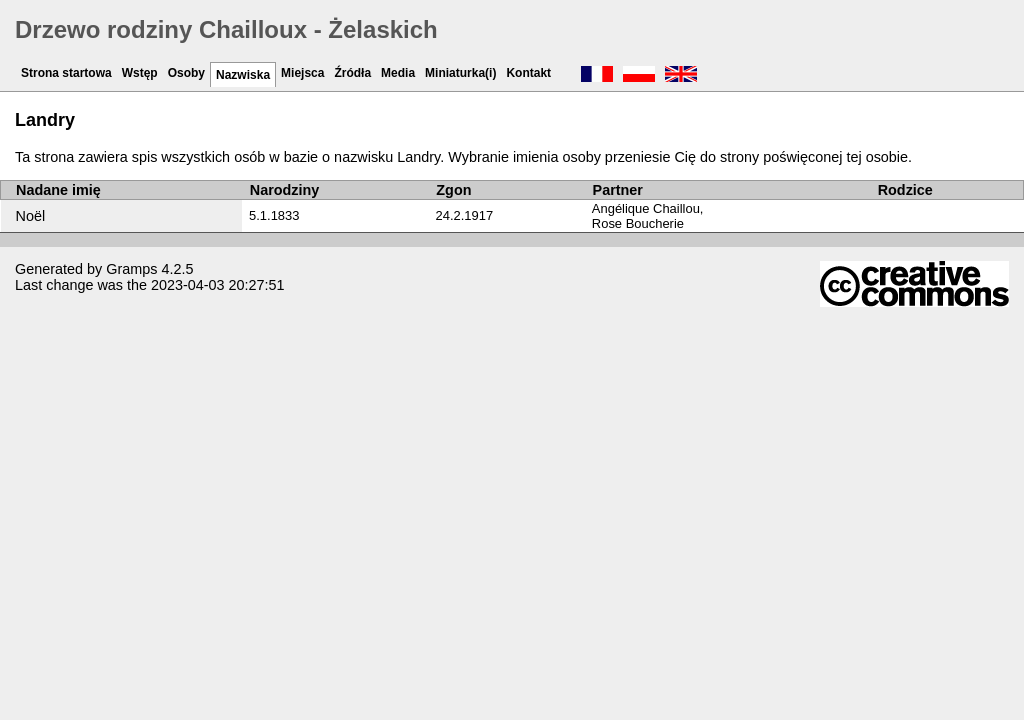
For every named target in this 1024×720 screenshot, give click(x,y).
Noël (31, 216)
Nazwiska (243, 75)
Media (398, 73)
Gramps (131, 269)
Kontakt (528, 73)
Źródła (352, 73)
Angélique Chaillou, (648, 208)
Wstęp (140, 73)
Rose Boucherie (638, 223)
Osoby (186, 73)
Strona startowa (66, 73)
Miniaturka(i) (460, 73)
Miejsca (302, 73)
